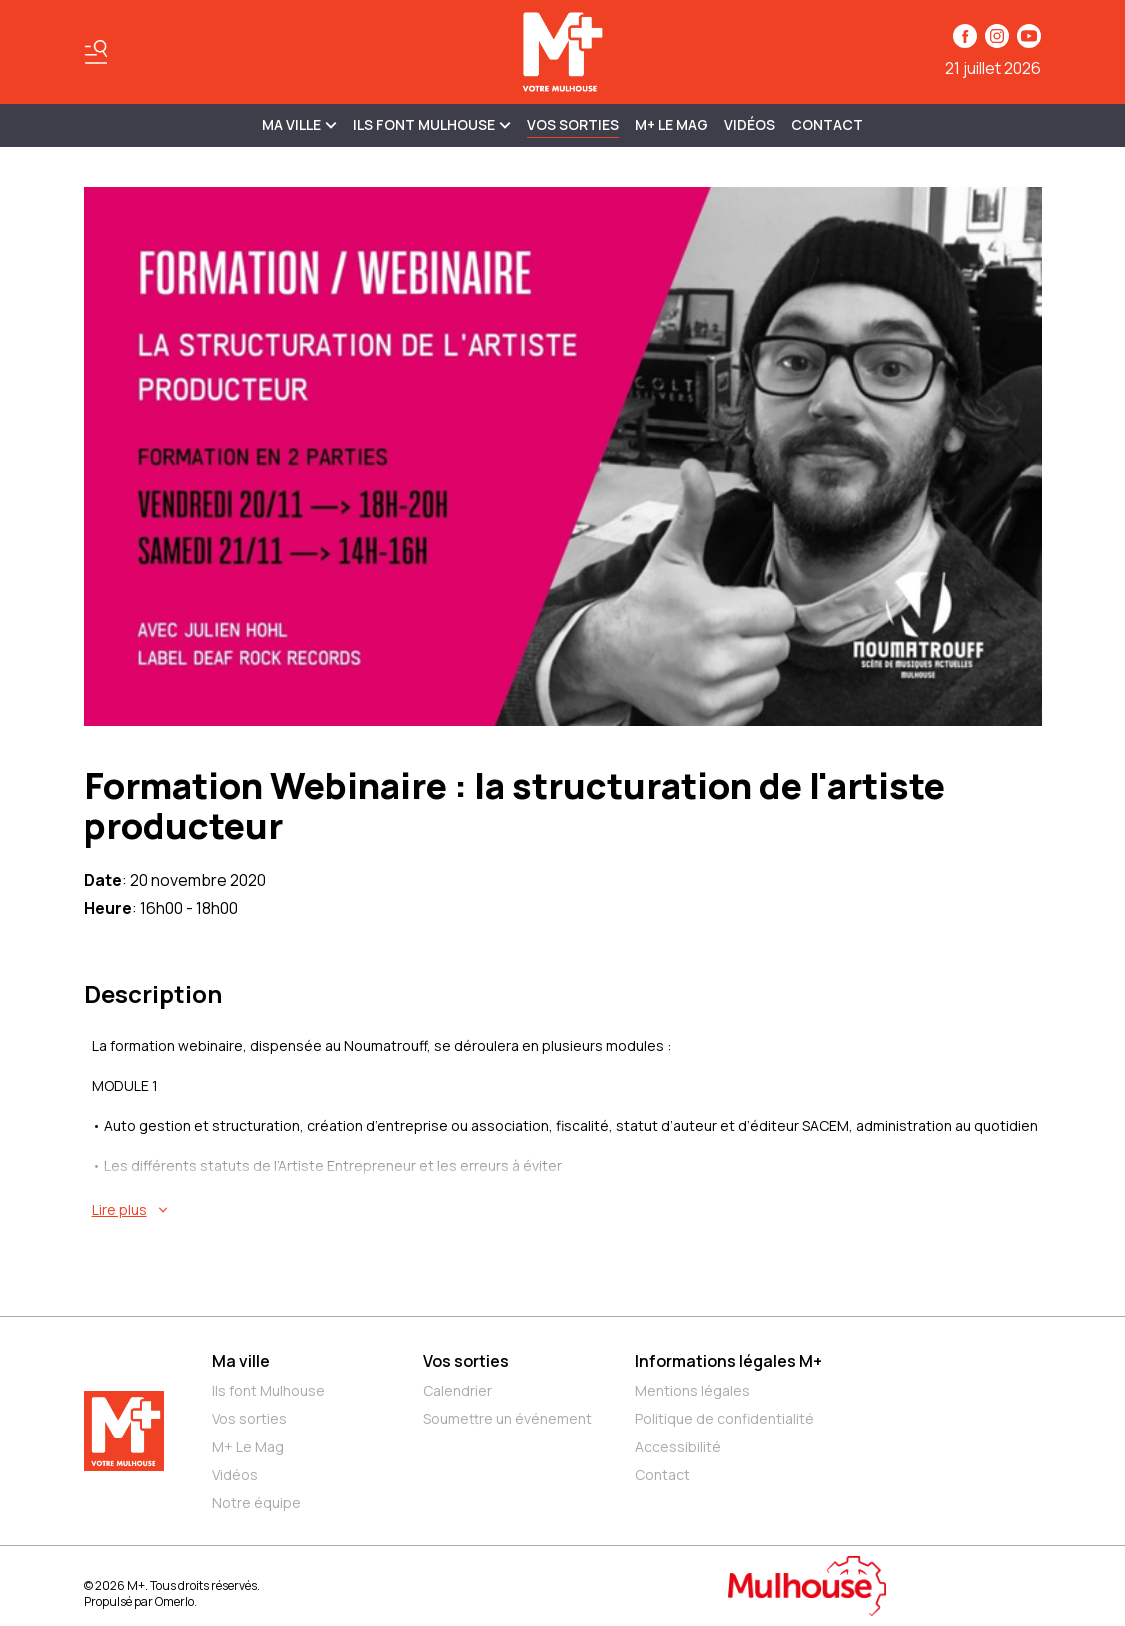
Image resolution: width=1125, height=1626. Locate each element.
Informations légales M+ (728, 1361)
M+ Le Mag (671, 124)
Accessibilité (678, 1446)
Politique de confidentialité (724, 1418)
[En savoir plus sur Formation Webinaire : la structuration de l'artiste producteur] (567, 1210)
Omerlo (174, 1601)
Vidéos (749, 124)
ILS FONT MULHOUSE (432, 124)
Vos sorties (573, 124)
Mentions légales (692, 1390)
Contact (827, 124)
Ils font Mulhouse (268, 1390)
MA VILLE (299, 124)
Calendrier (457, 1390)
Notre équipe (256, 1502)
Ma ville (241, 1361)
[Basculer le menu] (96, 52)
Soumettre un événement (507, 1418)
